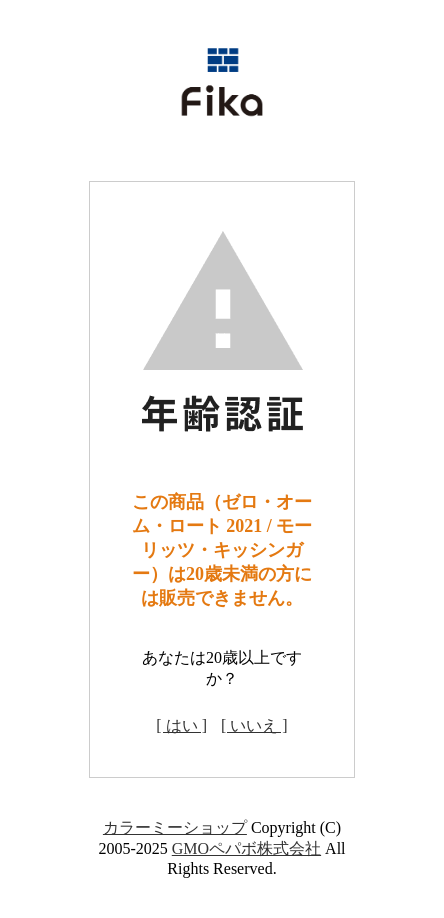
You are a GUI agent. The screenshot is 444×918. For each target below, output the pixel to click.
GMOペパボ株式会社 (246, 848)
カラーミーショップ (175, 827)
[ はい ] (181, 725)
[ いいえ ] (254, 725)
